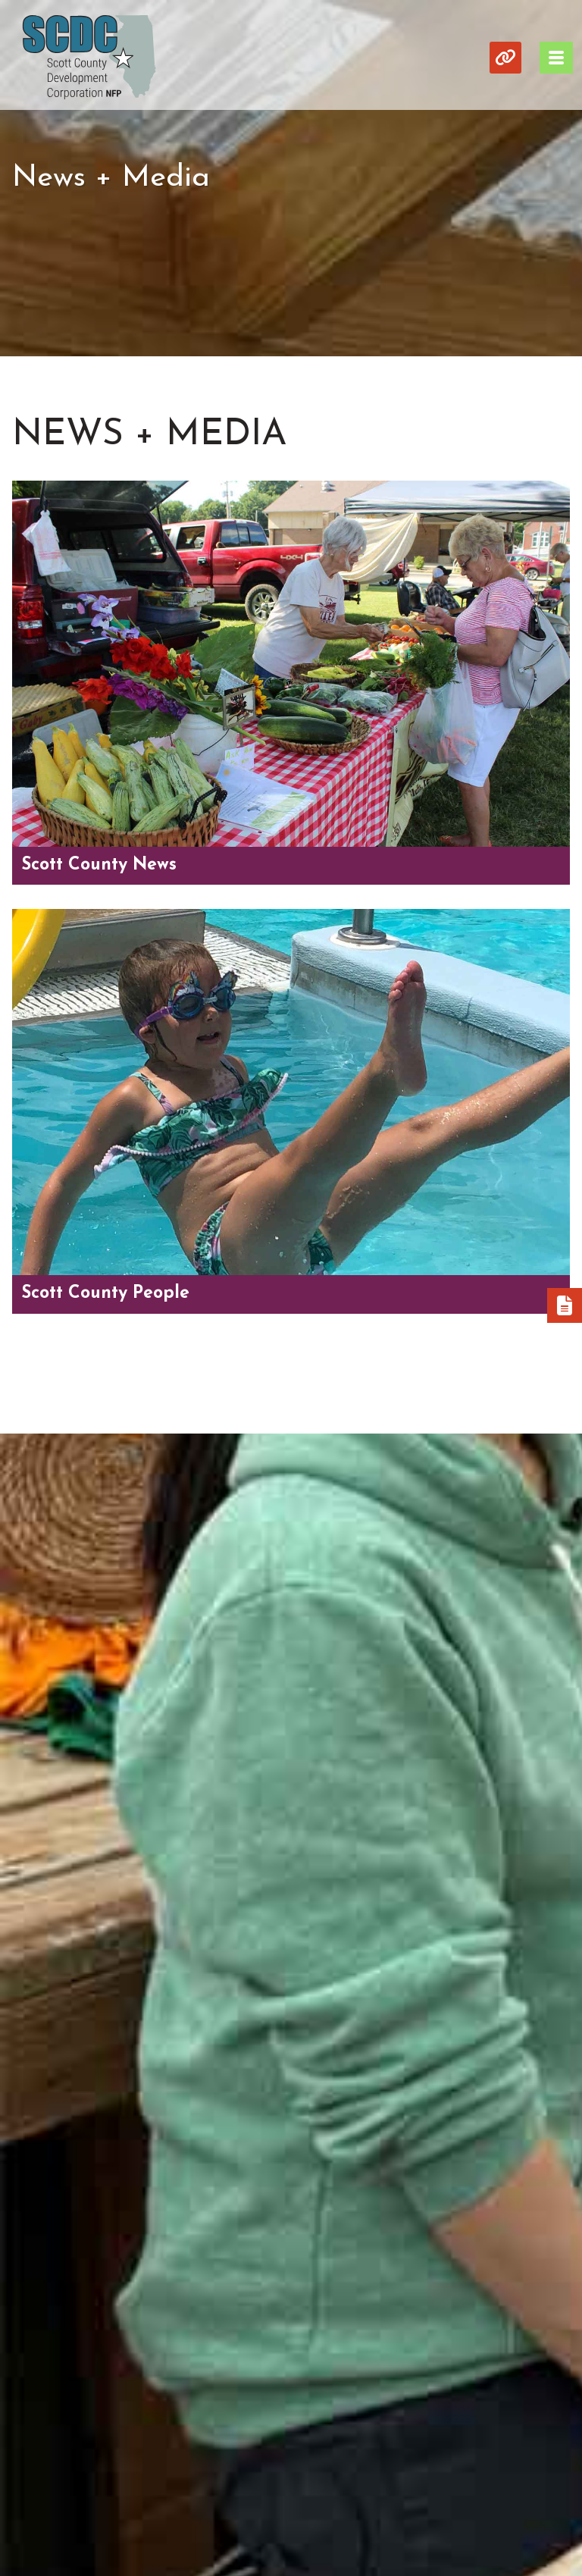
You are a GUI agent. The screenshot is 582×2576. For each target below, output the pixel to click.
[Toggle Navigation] (556, 58)
